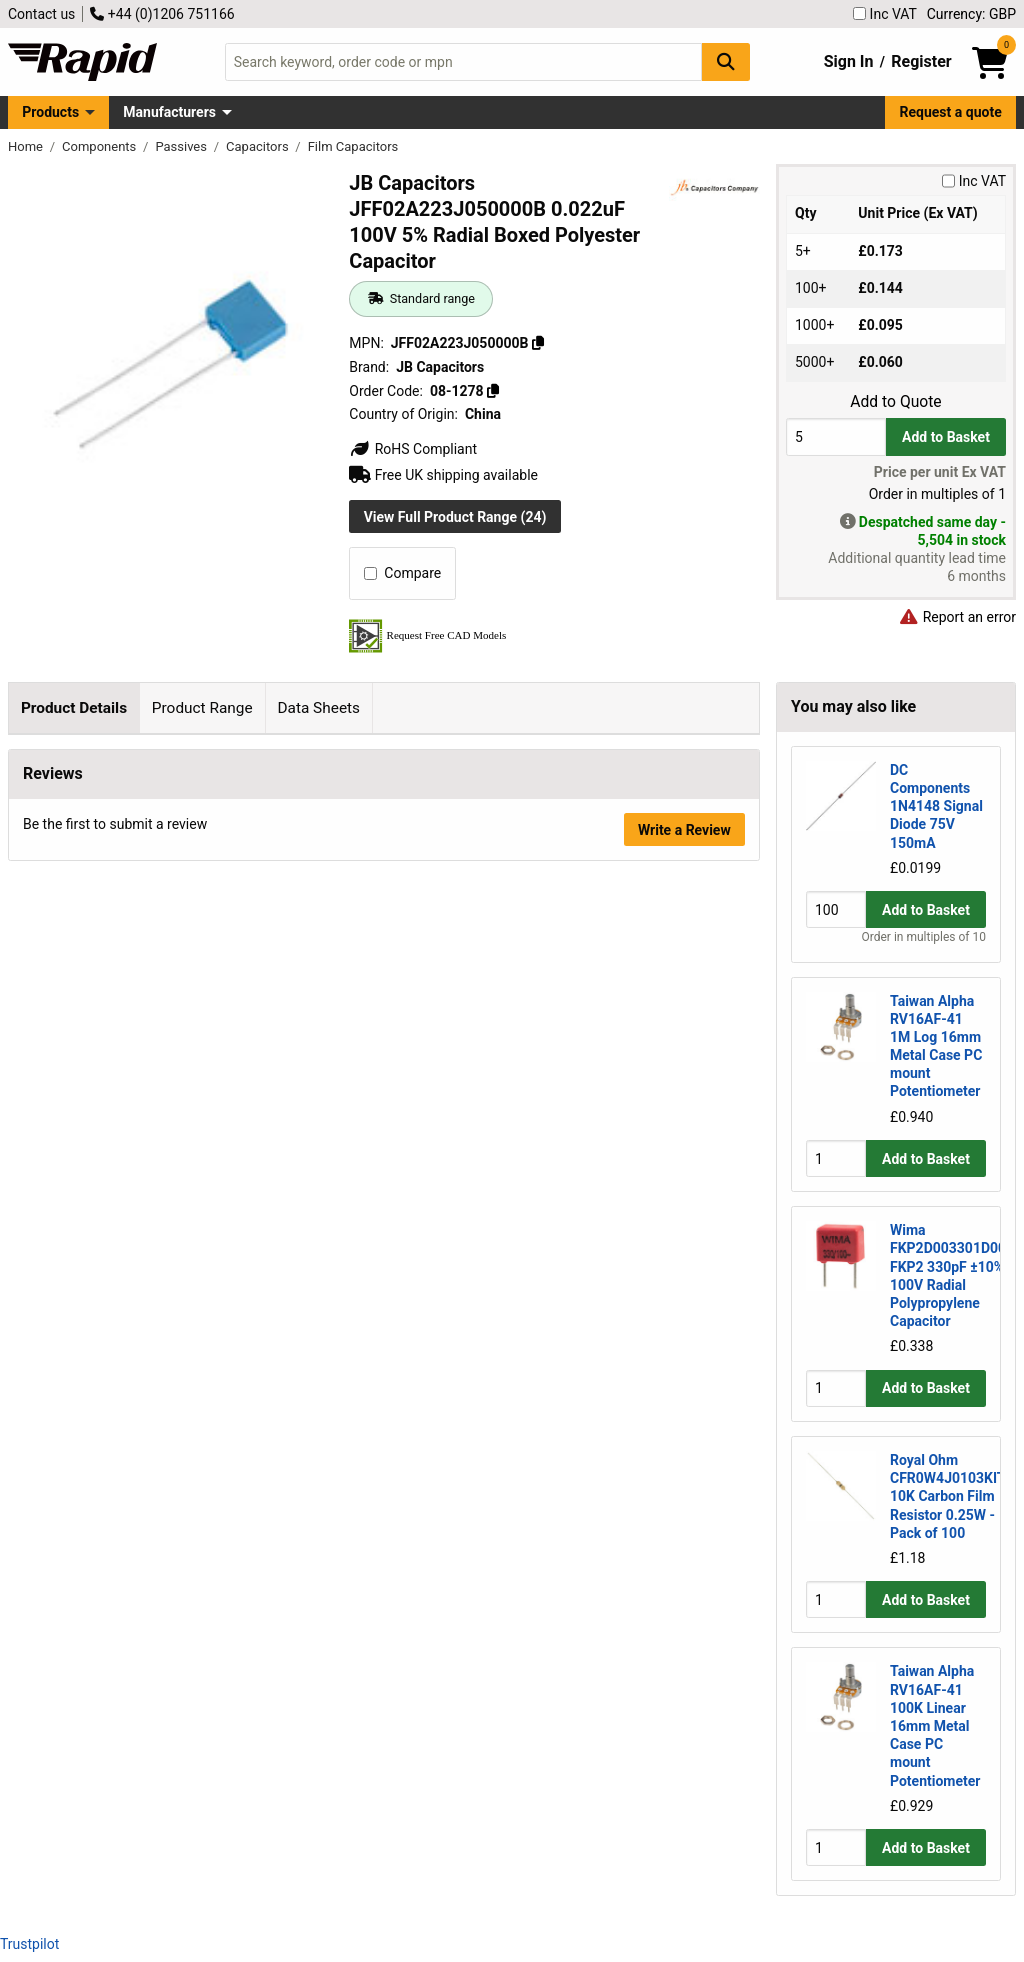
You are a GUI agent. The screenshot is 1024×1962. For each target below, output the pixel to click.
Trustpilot (29, 1944)
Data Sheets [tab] (318, 708)
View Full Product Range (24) (455, 517)
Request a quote (951, 112)
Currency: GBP (971, 14)
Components (100, 146)
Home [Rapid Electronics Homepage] (27, 146)
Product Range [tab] (202, 708)
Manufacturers (169, 112)
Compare (402, 573)
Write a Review (684, 1397)
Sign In (849, 61)
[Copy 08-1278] (493, 391)
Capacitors (259, 146)
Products (50, 112)
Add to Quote (895, 402)
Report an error (957, 617)
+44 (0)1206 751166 (162, 14)
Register (921, 61)
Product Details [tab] (74, 708)
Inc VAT (885, 14)
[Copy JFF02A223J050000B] (538, 343)
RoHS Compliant (413, 449)
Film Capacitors (353, 146)
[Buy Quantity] (836, 436)
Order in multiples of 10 (924, 937)
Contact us (41, 14)
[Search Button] (726, 61)
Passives (182, 146)
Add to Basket (946, 437)
